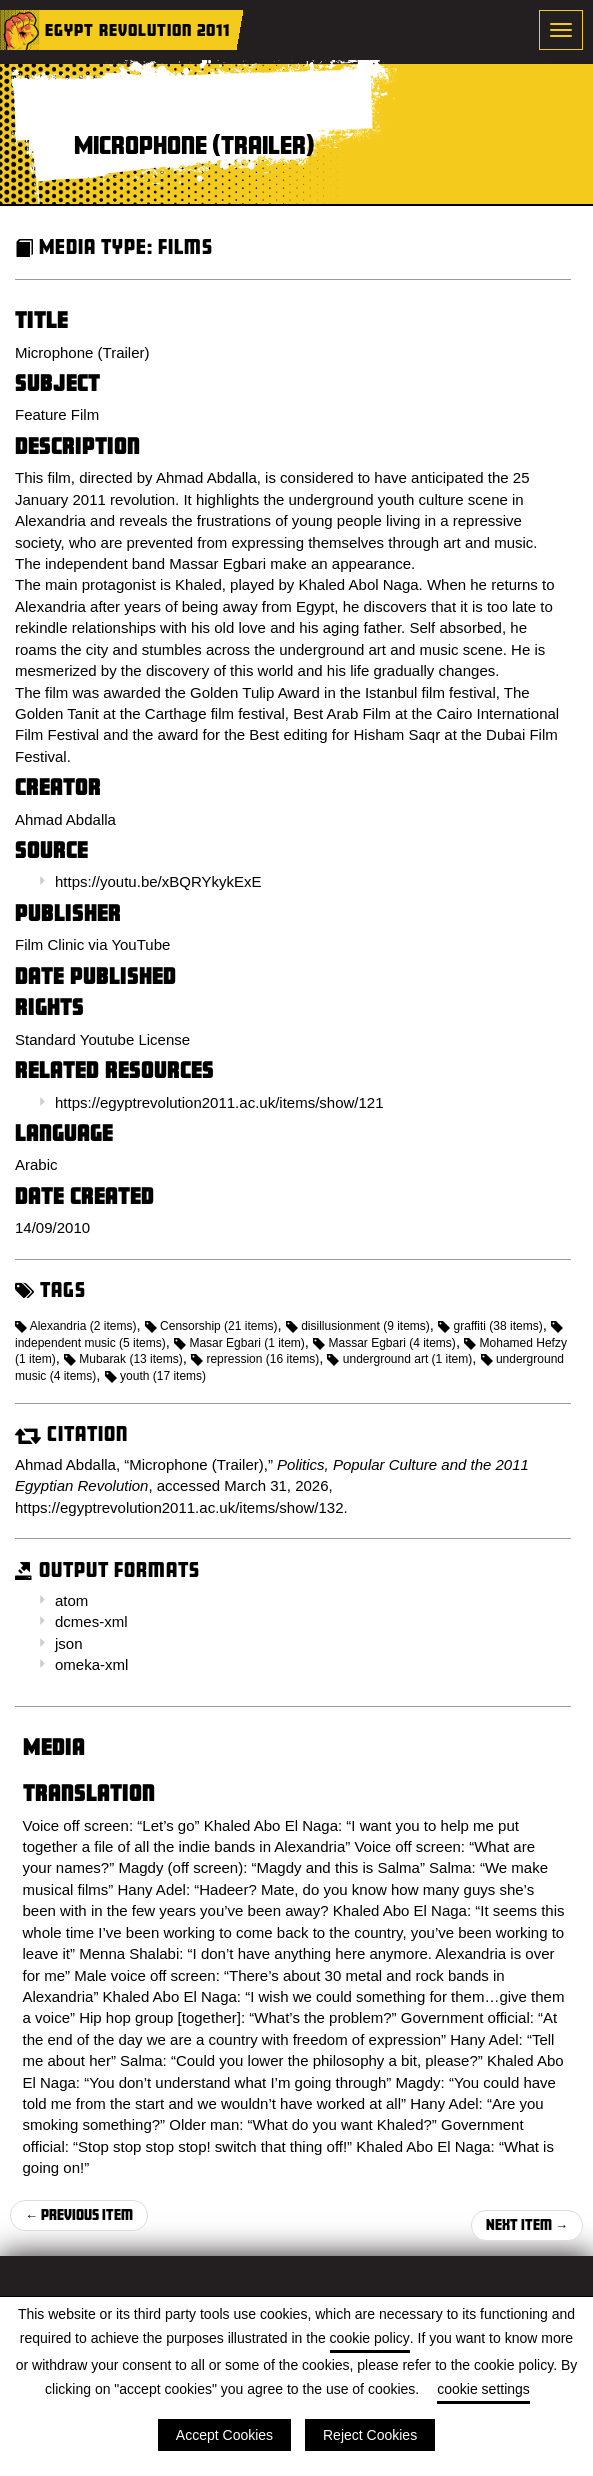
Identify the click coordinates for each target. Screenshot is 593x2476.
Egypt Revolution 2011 (137, 29)
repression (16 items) (255, 1359)
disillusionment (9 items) (358, 1326)
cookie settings (483, 2389)
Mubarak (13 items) (123, 1359)
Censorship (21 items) (211, 1326)
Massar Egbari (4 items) (384, 1343)
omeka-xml (91, 1664)
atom (71, 1600)
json (69, 1643)
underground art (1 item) (399, 1359)
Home (20, 30)
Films (185, 246)
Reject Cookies (370, 2435)
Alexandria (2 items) (75, 1326)
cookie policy (370, 2338)
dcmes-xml (91, 1621)
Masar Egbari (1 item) (239, 1343)
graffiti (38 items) (490, 1326)
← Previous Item (79, 2214)
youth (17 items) (155, 1376)
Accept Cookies (224, 2435)
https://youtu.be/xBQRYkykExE (158, 881)
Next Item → (527, 2224)
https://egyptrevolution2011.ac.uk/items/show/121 (219, 1102)
